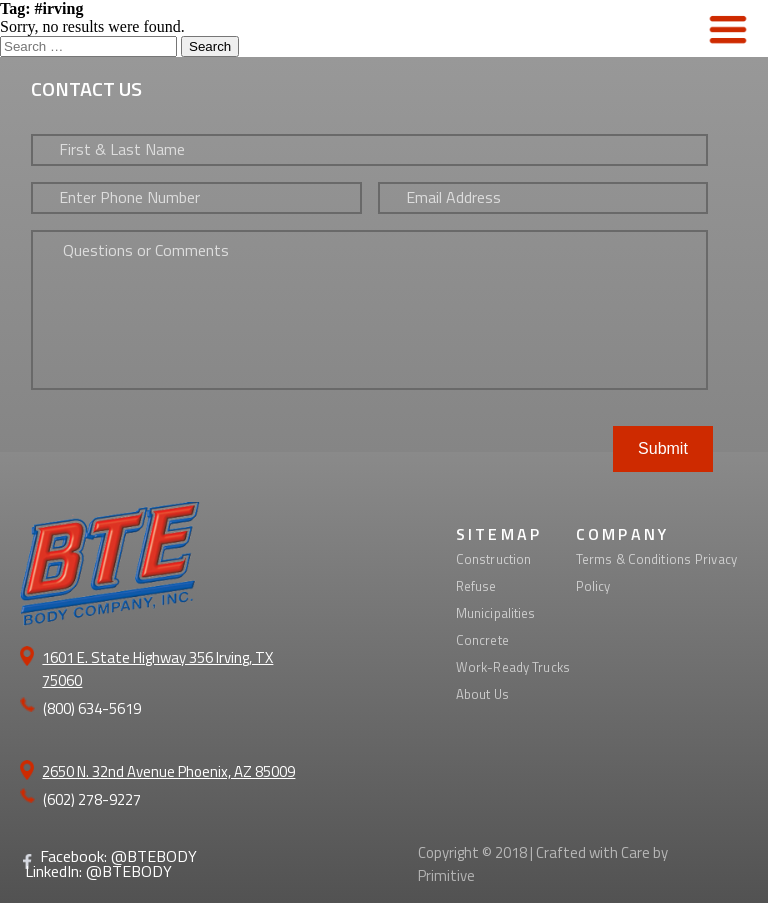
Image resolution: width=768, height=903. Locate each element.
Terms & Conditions (633, 559)
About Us (482, 694)
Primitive (446, 875)
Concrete (482, 640)
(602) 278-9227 (92, 799)
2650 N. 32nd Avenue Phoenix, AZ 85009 (168, 771)
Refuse (476, 586)
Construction (494, 559)
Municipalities (496, 613)
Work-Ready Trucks (513, 667)
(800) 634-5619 (92, 708)
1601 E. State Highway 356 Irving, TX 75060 (157, 669)
